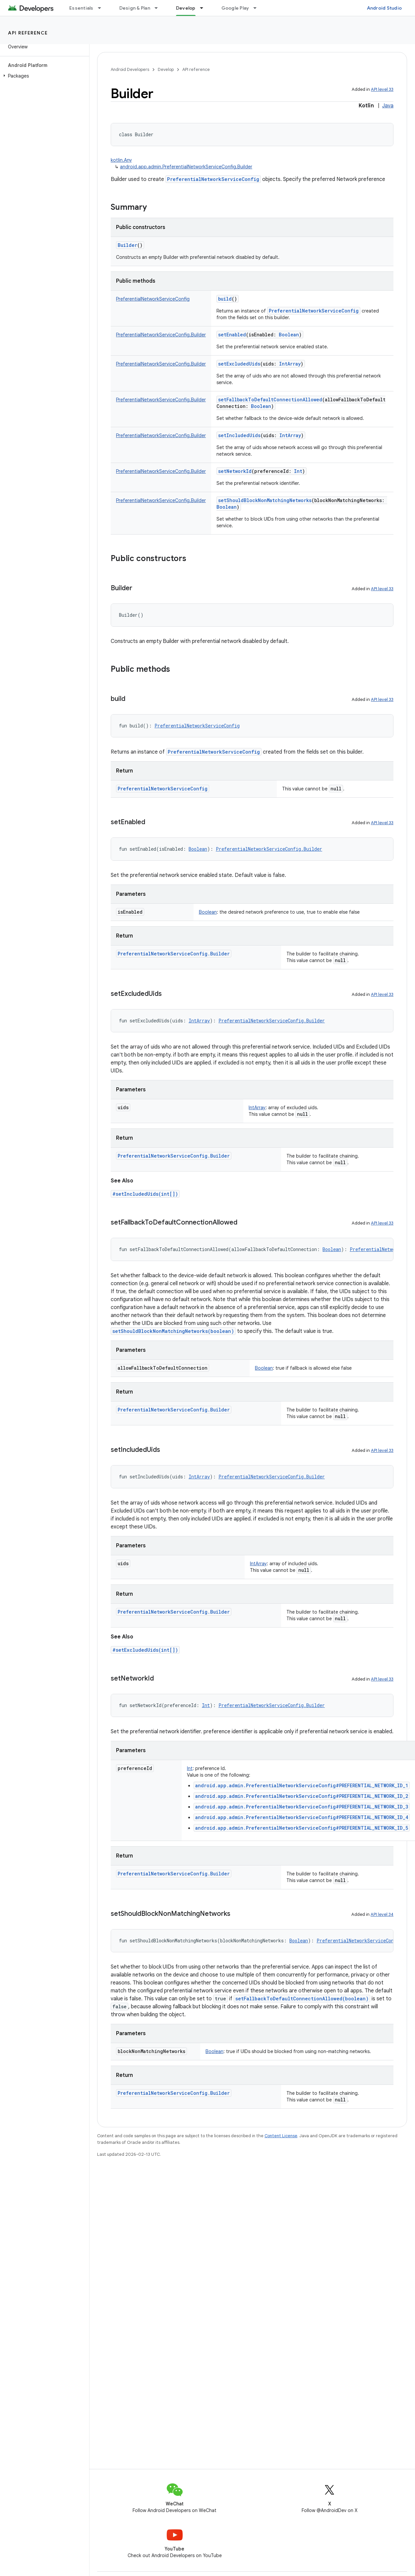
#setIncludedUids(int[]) (145, 1194)
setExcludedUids (239, 364)
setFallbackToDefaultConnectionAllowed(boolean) (302, 1998)
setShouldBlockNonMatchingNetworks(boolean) (173, 1331)
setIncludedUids (239, 435)
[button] (43, 76)
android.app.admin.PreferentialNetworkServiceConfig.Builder (186, 167)
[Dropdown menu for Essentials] (102, 8)
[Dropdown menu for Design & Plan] (159, 8)
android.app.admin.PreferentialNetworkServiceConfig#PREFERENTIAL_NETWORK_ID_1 (301, 1785)
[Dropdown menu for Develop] (204, 8)
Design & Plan (134, 8)
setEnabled (232, 334)
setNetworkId (235, 471)
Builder (127, 245)
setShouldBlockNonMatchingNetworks (265, 500)
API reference (28, 33)
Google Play (235, 8)
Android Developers (130, 69)
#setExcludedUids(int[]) (145, 1650)
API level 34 (382, 1914)
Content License (281, 2136)
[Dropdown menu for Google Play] (258, 8)
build (225, 299)
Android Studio (384, 8)
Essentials (81, 8)
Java (387, 105)
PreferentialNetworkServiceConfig (213, 179)
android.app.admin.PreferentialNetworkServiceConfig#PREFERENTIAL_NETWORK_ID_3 (301, 1806)
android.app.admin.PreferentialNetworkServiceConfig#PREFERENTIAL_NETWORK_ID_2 (301, 1796)
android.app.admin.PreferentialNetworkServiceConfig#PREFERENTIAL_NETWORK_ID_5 (301, 1828)
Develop (166, 69)
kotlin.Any (121, 160)
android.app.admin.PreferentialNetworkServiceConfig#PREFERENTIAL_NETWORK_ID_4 (301, 1817)
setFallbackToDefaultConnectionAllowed (270, 399)
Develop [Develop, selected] (186, 8)
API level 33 (382, 89)
